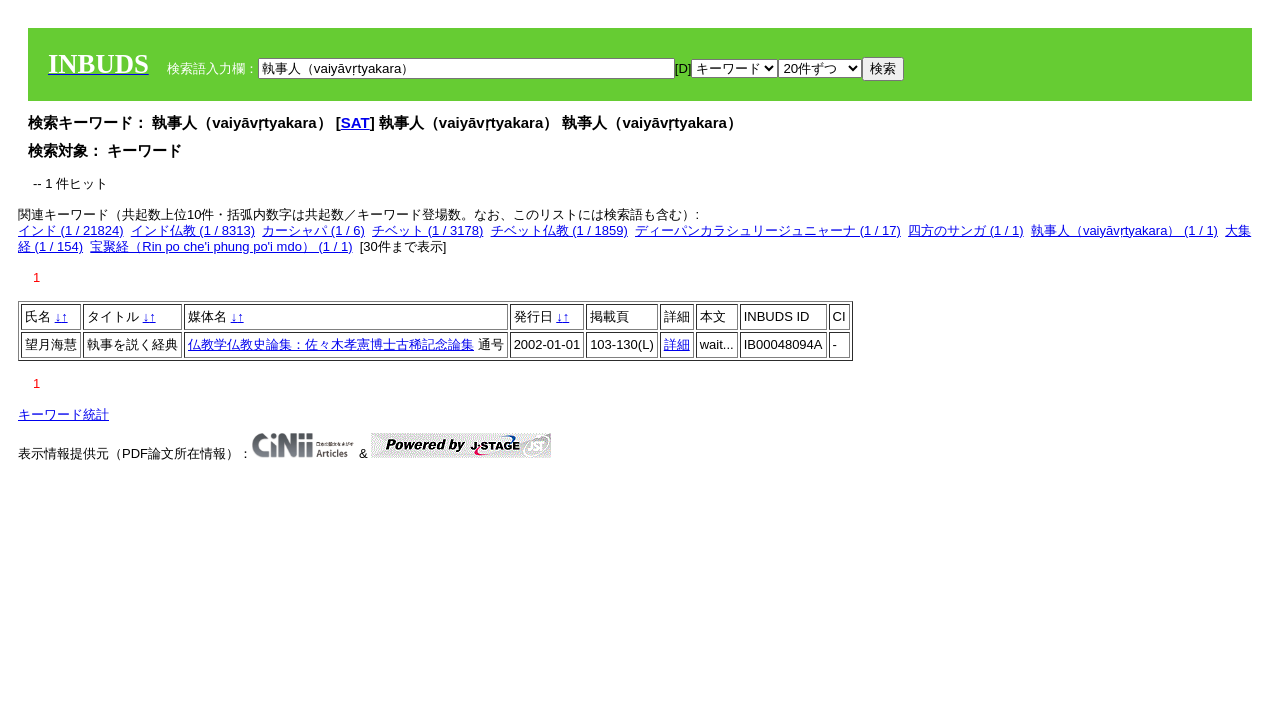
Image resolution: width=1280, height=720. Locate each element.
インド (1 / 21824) (71, 230)
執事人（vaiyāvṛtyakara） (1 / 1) (1124, 230)
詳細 (677, 344)
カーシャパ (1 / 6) (313, 230)
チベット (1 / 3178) (427, 230)
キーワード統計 (63, 414)
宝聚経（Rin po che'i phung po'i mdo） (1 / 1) (221, 246)
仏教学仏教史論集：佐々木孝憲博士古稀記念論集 (331, 344)
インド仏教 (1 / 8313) (193, 230)
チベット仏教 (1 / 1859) (559, 230)
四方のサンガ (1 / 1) (966, 230)
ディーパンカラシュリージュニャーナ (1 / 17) (768, 230)
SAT (355, 122)
